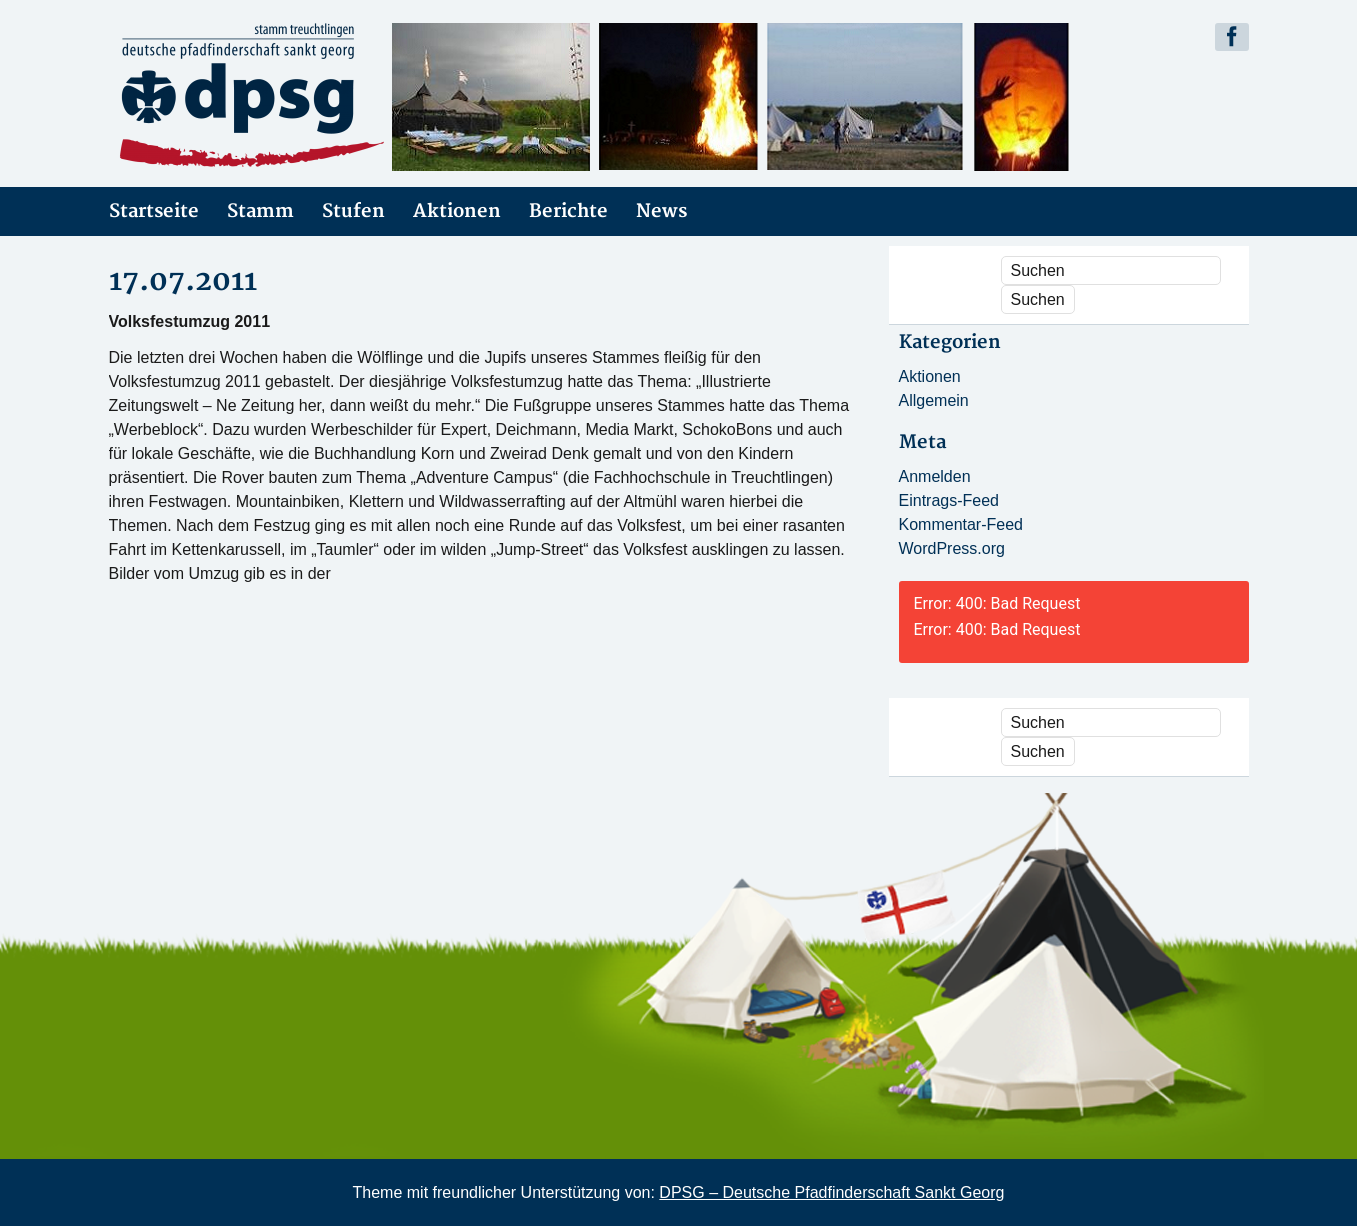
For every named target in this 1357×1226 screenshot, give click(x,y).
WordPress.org (952, 548)
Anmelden (935, 476)
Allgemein (934, 400)
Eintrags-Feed (949, 500)
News (661, 211)
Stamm (260, 211)
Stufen (353, 211)
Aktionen (457, 211)
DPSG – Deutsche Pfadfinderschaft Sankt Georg (831, 1192)
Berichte (568, 211)
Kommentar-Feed (961, 524)
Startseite (154, 211)
